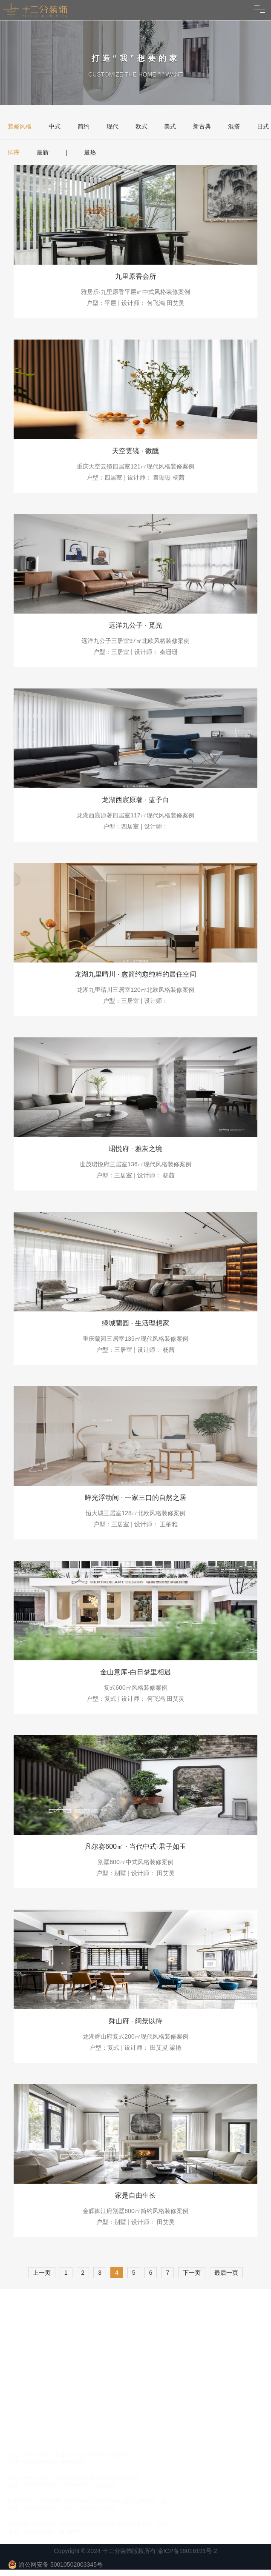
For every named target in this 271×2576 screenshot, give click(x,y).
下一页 (192, 2272)
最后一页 (226, 2272)
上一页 (42, 2272)
